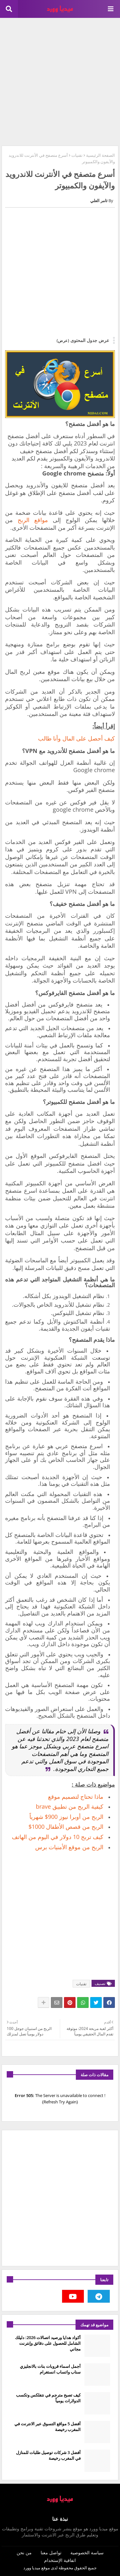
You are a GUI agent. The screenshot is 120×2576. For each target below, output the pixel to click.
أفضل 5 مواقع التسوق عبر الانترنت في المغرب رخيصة (47, 2426)
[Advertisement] (60, 81)
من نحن (24, 2552)
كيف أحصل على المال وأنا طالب (76, 738)
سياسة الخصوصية (87, 2552)
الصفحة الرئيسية (100, 155)
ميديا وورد (31, 2568)
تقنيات (77, 155)
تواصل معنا (51, 2552)
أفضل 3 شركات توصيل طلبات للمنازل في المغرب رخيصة (48, 2455)
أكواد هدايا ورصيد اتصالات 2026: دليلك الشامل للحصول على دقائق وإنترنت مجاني (48, 2343)
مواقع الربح (33, 520)
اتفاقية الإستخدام (60, 2560)
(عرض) (63, 340)
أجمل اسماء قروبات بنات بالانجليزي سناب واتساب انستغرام (50, 2369)
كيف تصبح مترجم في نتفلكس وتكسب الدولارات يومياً (48, 2398)
